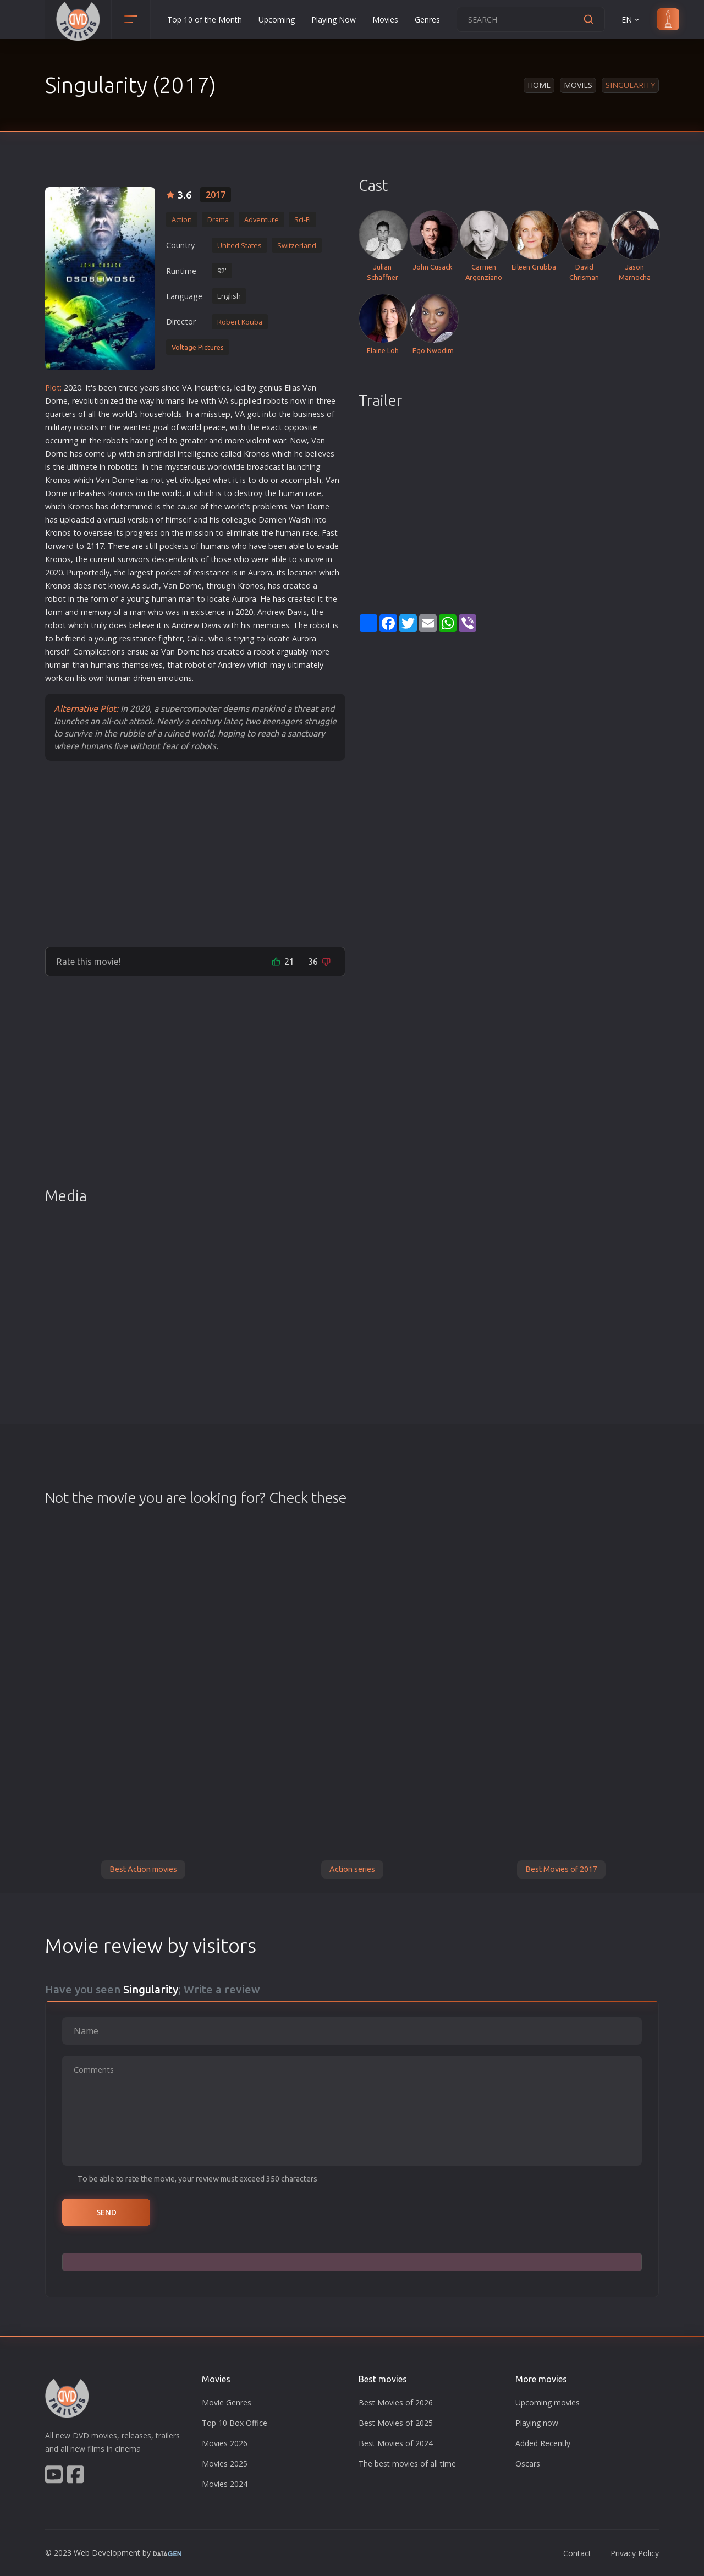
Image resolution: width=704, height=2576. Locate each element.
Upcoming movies (547, 2402)
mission (199, 533)
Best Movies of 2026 (396, 2402)
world (122, 414)
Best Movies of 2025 (396, 2423)
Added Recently (542, 2443)
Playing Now (333, 19)
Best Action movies (143, 1869)
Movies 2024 (225, 2484)
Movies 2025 (225, 2463)
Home (539, 85)
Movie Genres (226, 2402)
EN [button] (631, 19)
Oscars (527, 2463)
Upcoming (276, 19)
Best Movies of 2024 (396, 2443)
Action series (352, 1869)
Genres (427, 19)
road (260, 467)
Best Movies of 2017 (561, 1869)
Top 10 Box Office (234, 2423)
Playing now (536, 2423)
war (279, 440)
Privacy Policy (634, 2553)
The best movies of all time (407, 2463)
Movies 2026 (225, 2443)
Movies (385, 19)
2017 (216, 195)
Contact (577, 2553)
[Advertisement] (195, 853)
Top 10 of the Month (204, 19)
